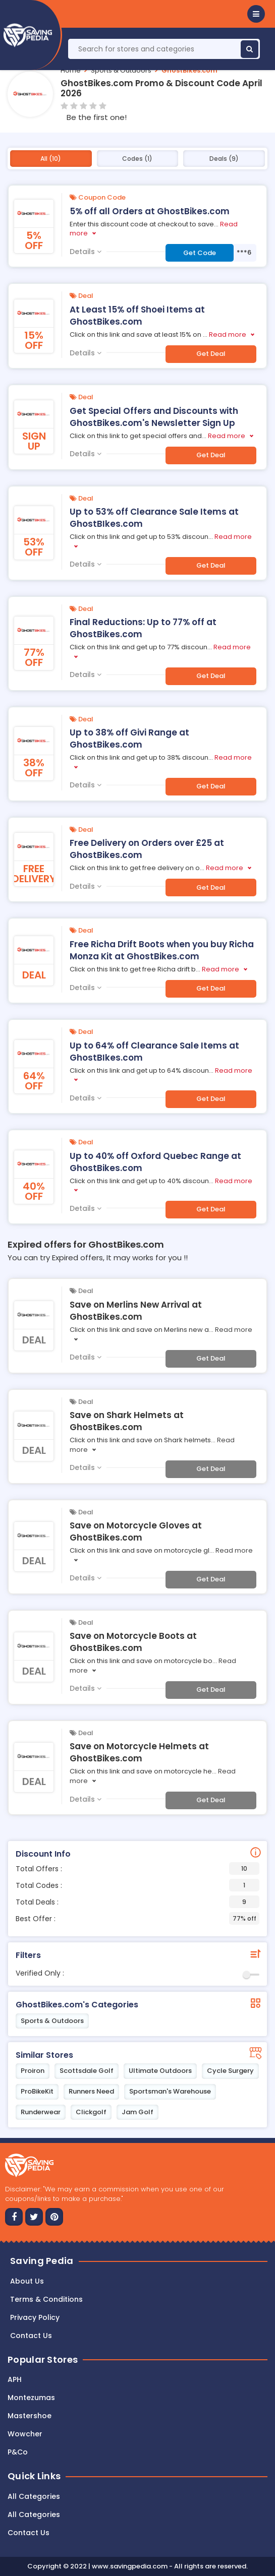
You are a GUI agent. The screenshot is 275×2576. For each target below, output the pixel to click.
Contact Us (28, 2533)
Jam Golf (137, 2112)
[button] (256, 14)
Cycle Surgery (230, 2070)
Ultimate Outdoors (160, 2070)
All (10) (50, 158)
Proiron (32, 2070)
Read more (227, 334)
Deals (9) (224, 158)
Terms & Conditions (46, 2299)
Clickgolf (91, 2112)
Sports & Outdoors (121, 70)
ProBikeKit (37, 2091)
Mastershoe (29, 2416)
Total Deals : (137, 1901)
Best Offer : (137, 1918)
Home (71, 70)
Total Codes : (137, 1885)
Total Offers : (137, 1868)
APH (15, 2379)
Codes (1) (137, 158)
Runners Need (91, 2091)
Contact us (31, 2335)
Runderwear (41, 2112)
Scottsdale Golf (87, 2070)
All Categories (34, 2496)
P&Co (18, 2452)
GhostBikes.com (189, 70)
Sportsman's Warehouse (170, 2091)
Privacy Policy (35, 2317)
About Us (27, 2281)
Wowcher (25, 2434)
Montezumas (31, 2398)
